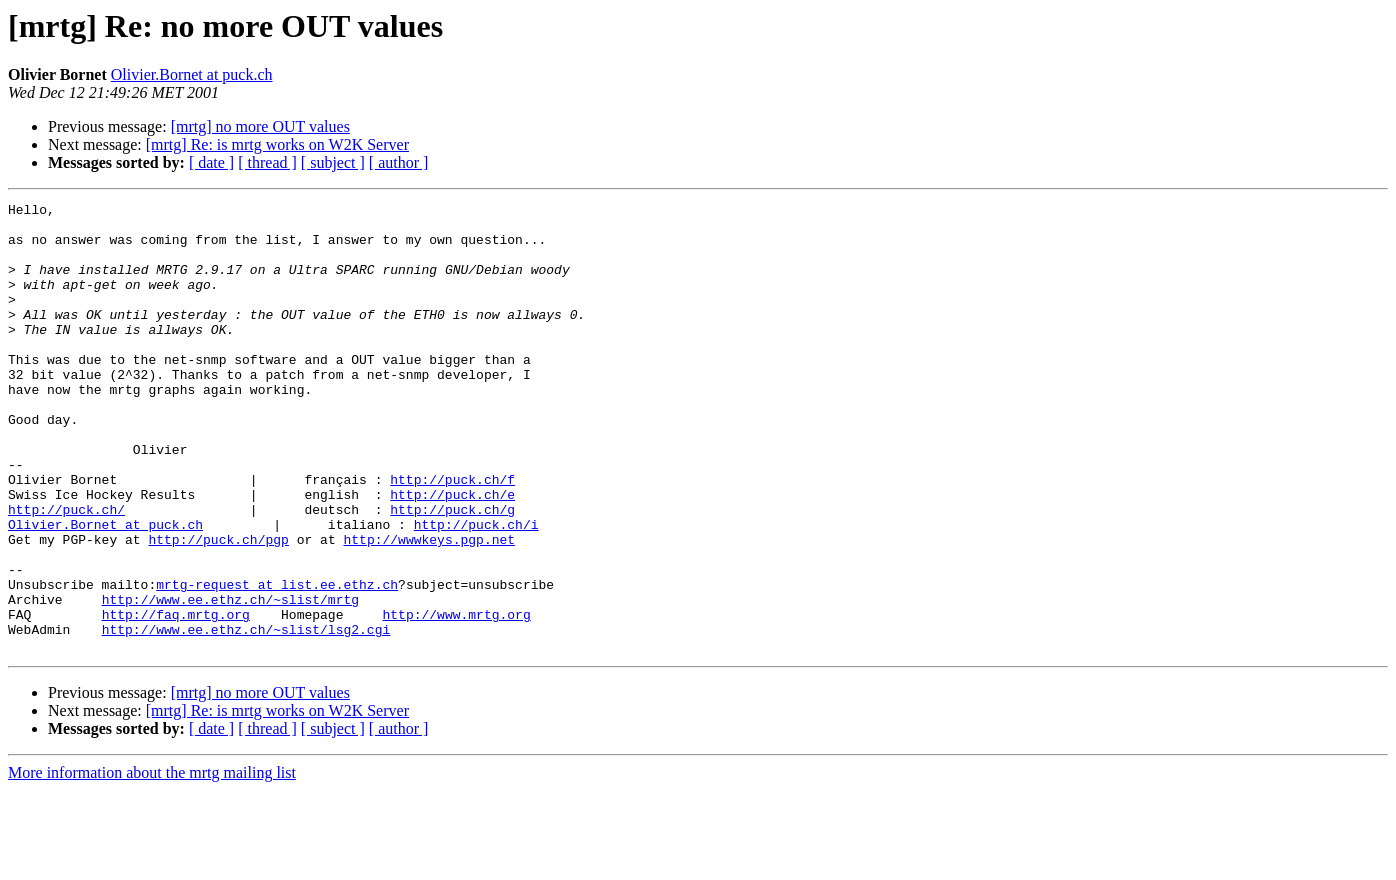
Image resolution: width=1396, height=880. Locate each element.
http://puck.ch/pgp (218, 608)
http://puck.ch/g (452, 572)
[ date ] (211, 162)
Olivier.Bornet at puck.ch (192, 74)
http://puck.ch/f (452, 536)
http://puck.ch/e (452, 554)
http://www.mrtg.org (456, 698)
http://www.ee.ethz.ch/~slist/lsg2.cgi (246, 716)
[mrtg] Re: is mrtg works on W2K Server (277, 144)
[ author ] (399, 162)
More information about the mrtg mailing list (152, 862)
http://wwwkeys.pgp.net (429, 608)
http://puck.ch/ (66, 572)
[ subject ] (333, 162)
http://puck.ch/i (476, 590)
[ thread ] (267, 162)
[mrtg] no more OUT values (260, 126)
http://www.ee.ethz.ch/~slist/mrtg (230, 680)
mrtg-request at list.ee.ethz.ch (277, 662)
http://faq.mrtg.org (176, 698)
